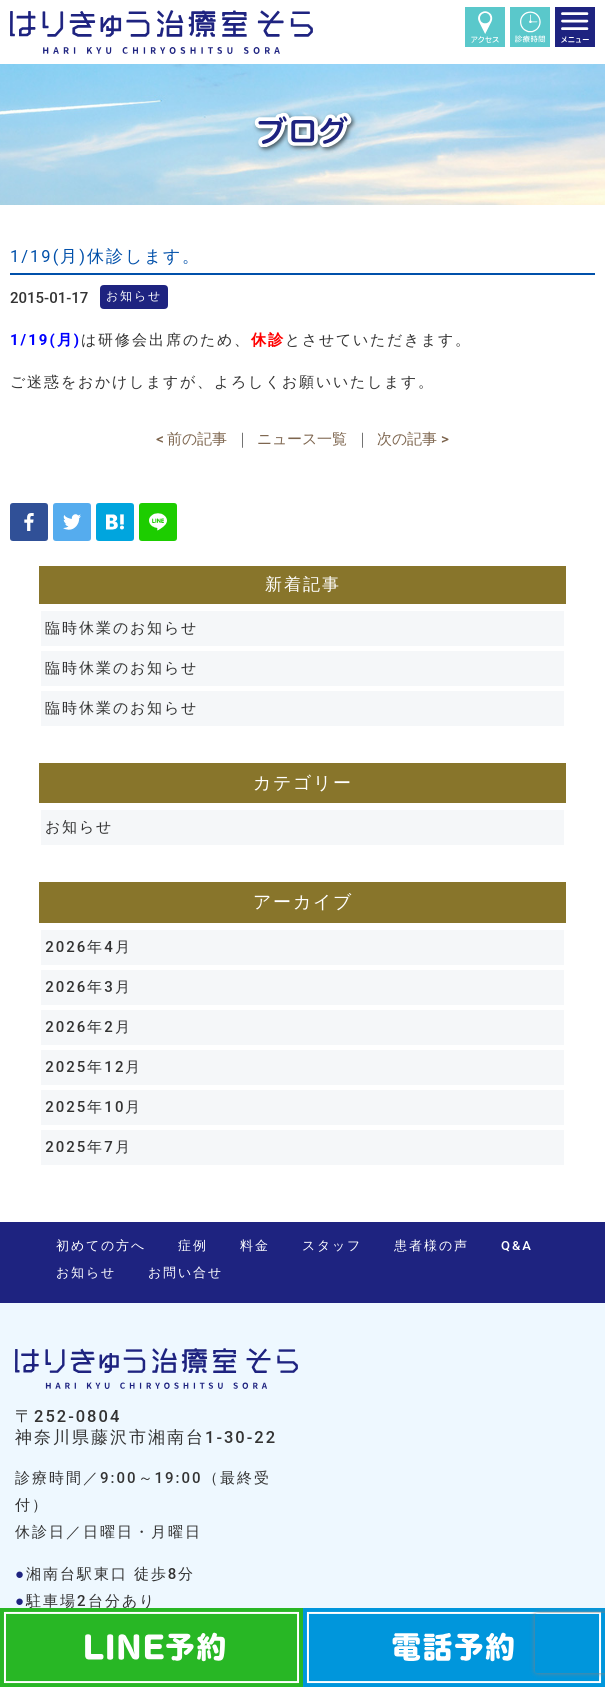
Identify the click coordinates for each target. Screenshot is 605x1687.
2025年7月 (88, 1147)
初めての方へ (101, 1245)
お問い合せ (185, 1272)
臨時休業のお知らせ (121, 628)
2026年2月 (88, 1027)
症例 (193, 1245)
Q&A (517, 1245)
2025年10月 (93, 1107)
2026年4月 (88, 947)
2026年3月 (88, 987)
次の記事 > (413, 439)
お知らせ (79, 827)
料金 (255, 1245)
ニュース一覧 (302, 439)
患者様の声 (431, 1245)
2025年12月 (93, 1067)
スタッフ (332, 1245)
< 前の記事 (191, 439)
